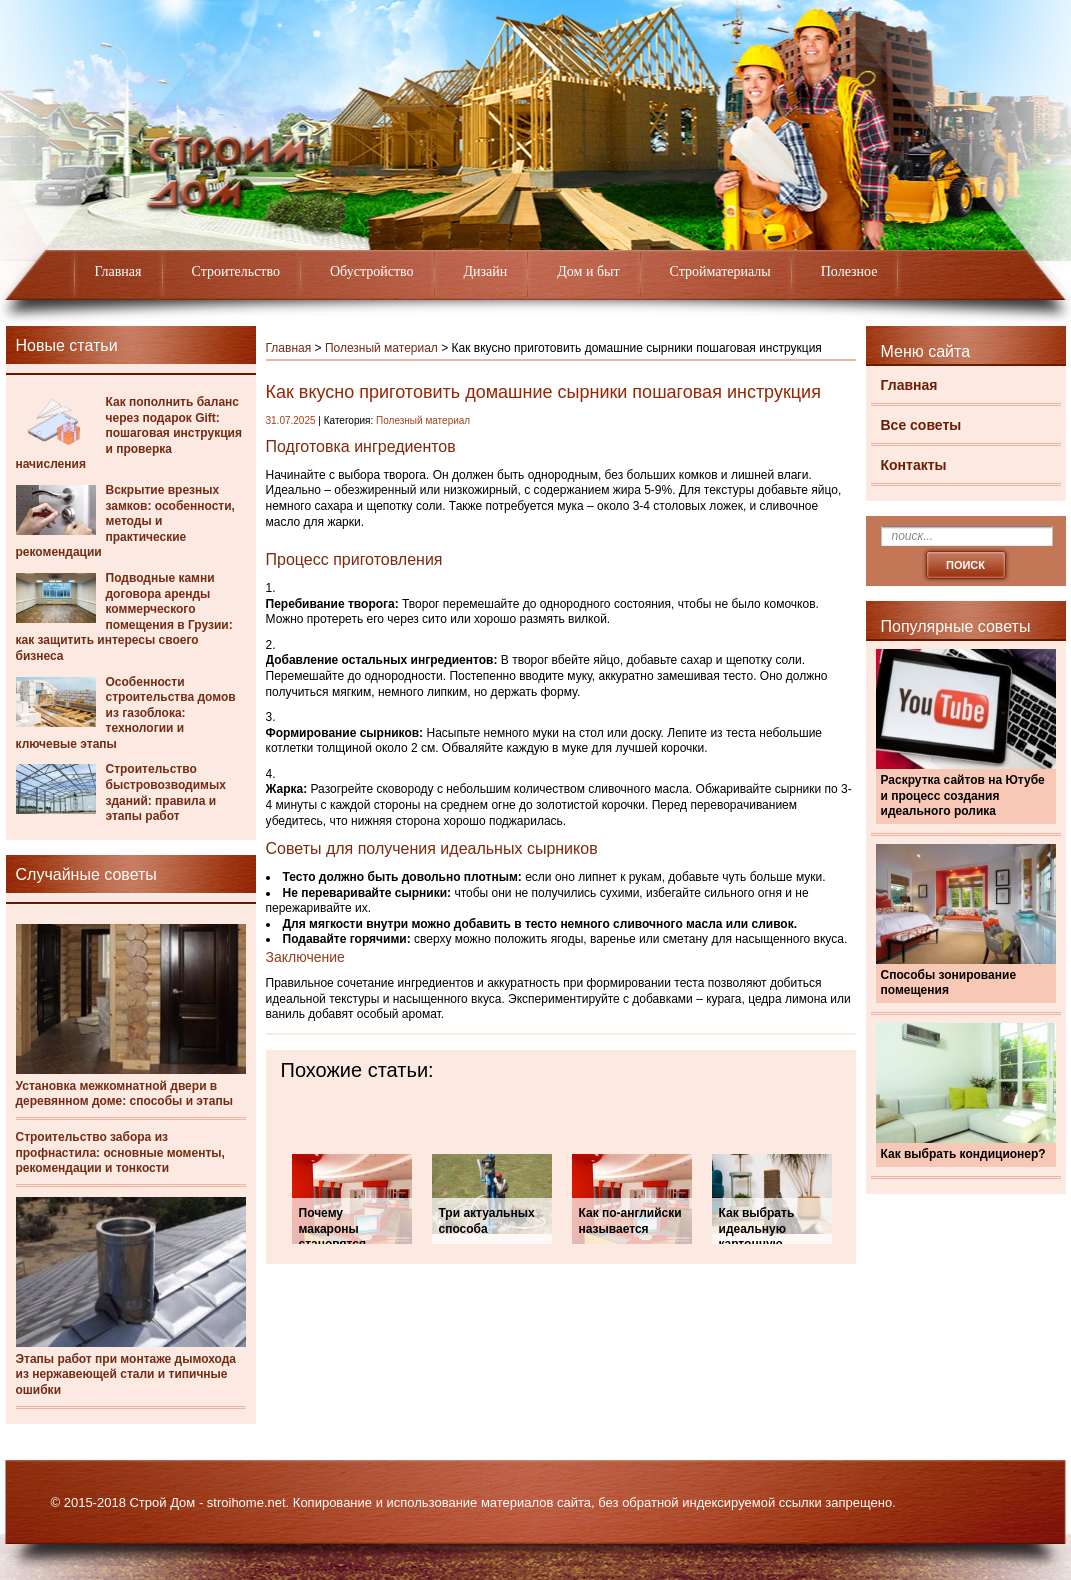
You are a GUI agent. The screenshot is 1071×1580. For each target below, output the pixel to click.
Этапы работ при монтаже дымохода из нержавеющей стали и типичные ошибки (126, 1374)
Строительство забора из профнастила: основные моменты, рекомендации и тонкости (120, 1152)
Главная (118, 271)
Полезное (849, 271)
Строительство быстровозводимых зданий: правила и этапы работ (166, 792)
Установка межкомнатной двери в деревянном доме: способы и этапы (124, 1094)
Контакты (914, 465)
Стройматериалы (720, 271)
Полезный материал (381, 348)
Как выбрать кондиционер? (963, 1154)
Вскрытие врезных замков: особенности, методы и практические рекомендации (125, 521)
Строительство (236, 271)
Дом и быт (588, 271)
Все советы (921, 425)
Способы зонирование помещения (949, 983)
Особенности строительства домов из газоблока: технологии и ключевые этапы (126, 713)
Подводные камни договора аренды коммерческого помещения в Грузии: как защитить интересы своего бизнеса (124, 617)
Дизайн (486, 271)
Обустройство (372, 271)
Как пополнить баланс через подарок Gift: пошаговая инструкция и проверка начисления (129, 433)
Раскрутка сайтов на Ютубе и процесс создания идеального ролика (963, 795)
